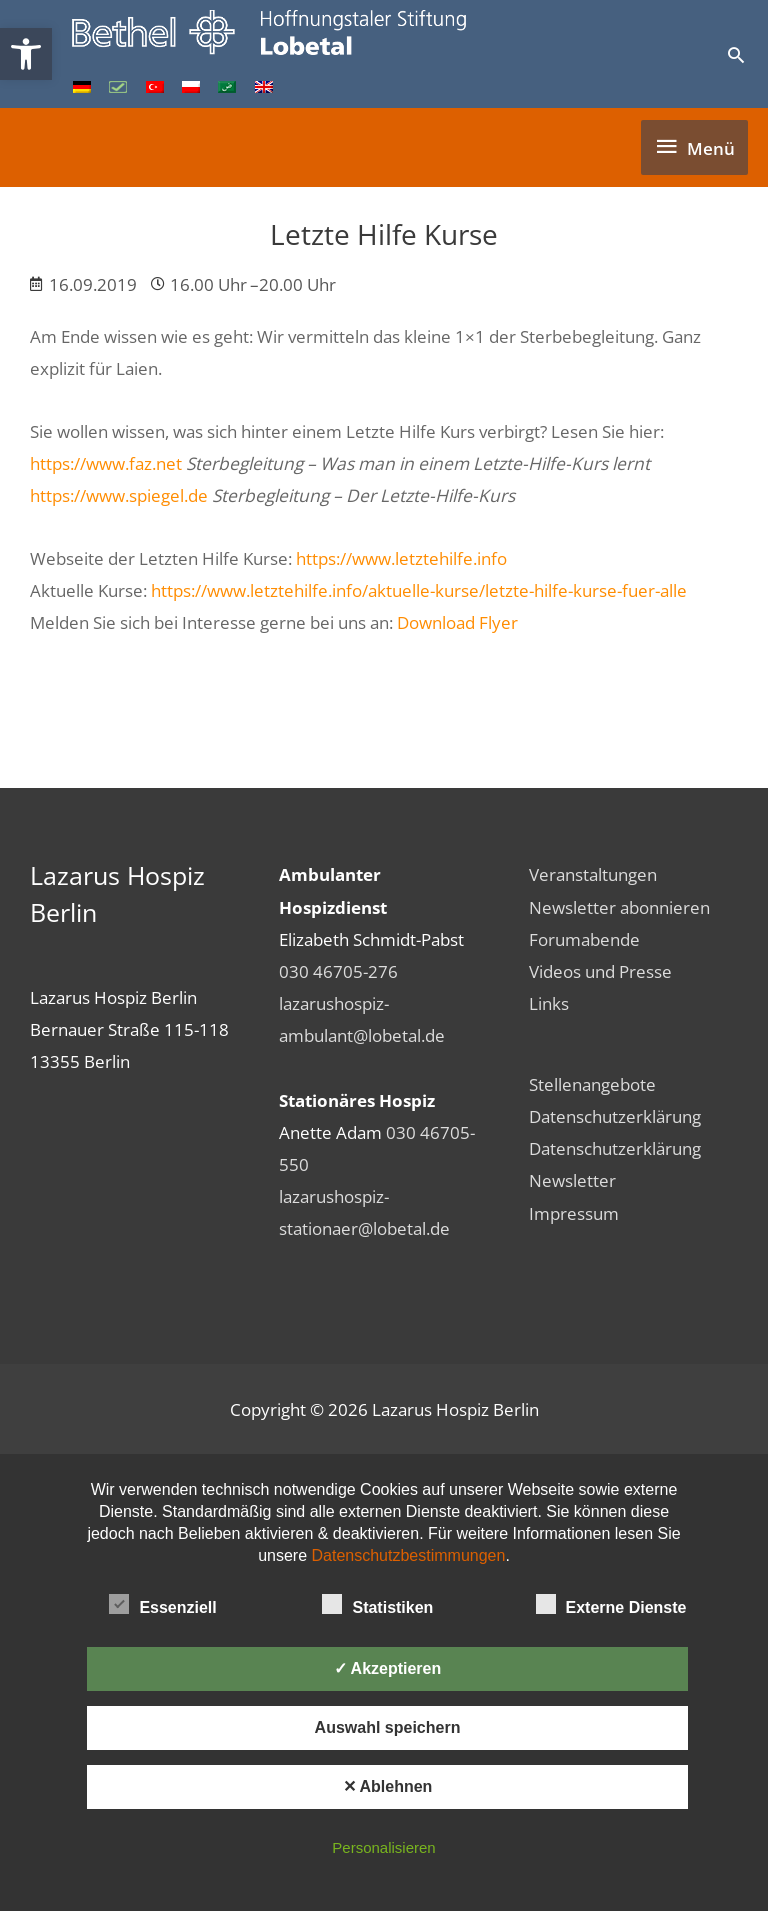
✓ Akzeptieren (388, 1668)
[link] (26, 54)
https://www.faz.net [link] (106, 463)
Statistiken (377, 1604)
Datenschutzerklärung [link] (615, 1116)
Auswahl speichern (388, 1727)
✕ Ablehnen (388, 1786)
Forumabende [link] (584, 939)
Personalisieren (383, 1847)
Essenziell (162, 1604)
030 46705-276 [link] (338, 971)
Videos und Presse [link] (600, 971)
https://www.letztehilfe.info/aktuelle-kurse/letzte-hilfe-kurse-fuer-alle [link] (419, 590)
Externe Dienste (611, 1604)
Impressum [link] (574, 1213)
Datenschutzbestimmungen (409, 1555)
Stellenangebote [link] (592, 1084)
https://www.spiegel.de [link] (119, 495)
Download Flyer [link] (457, 622)
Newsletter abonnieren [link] (619, 907)
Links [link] (549, 1003)
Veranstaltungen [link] (593, 874)
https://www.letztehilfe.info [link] (401, 558)
